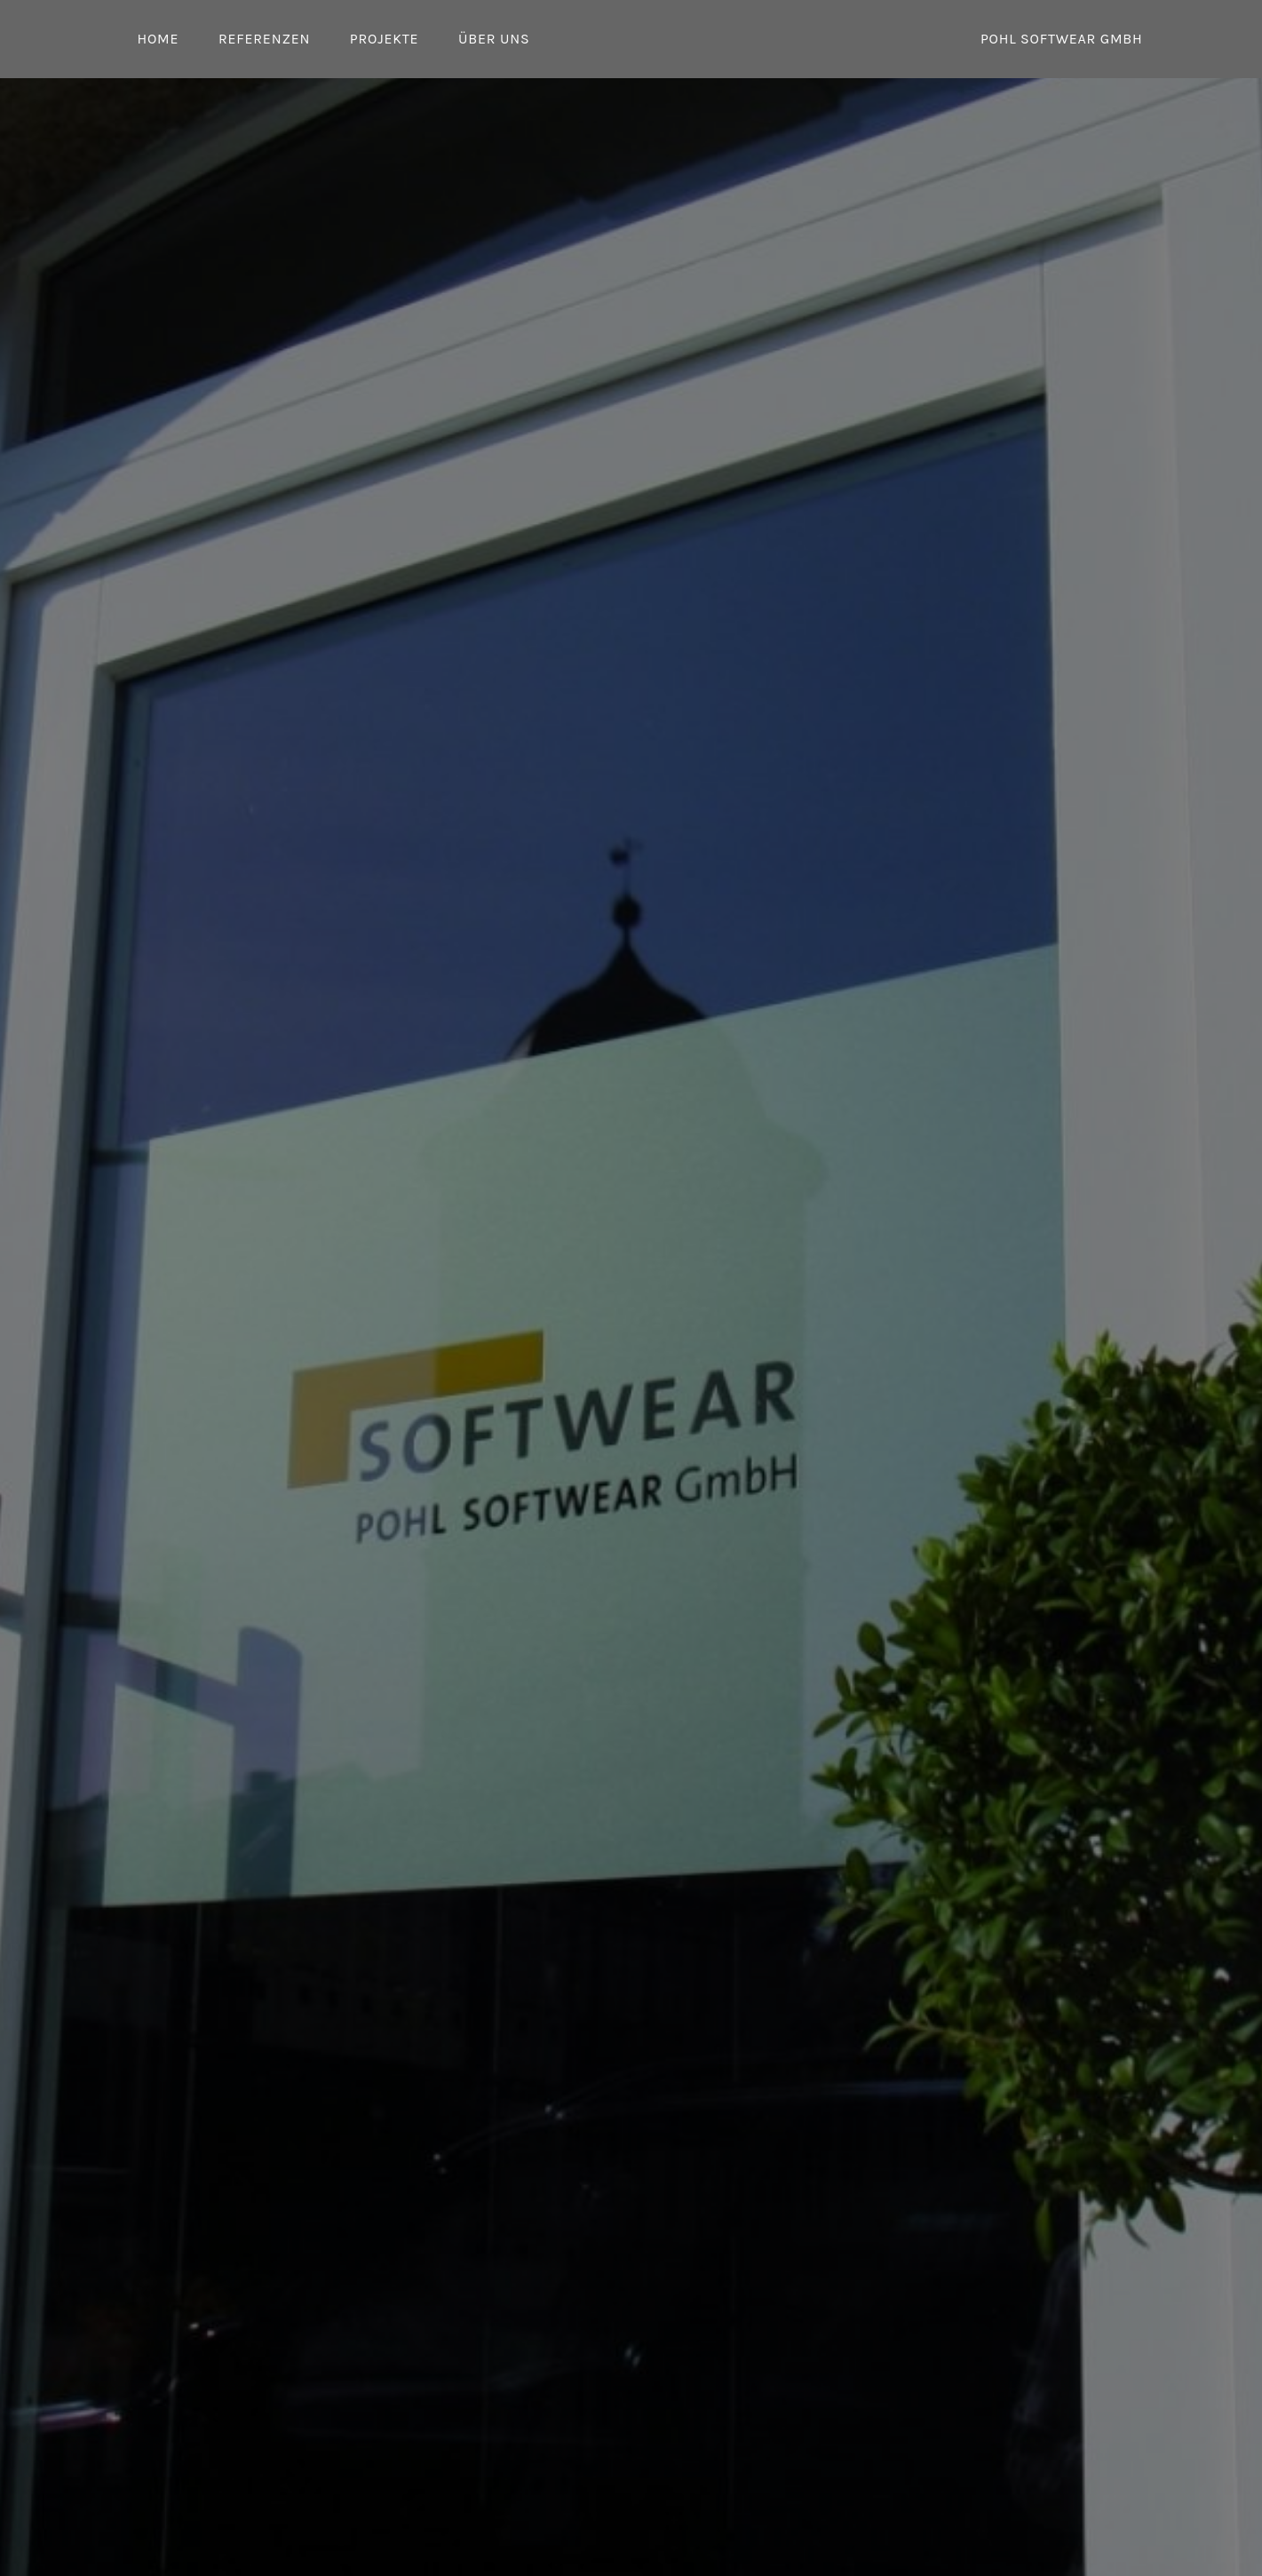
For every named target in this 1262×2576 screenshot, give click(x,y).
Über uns (493, 38)
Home (158, 38)
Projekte (384, 38)
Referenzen (264, 38)
